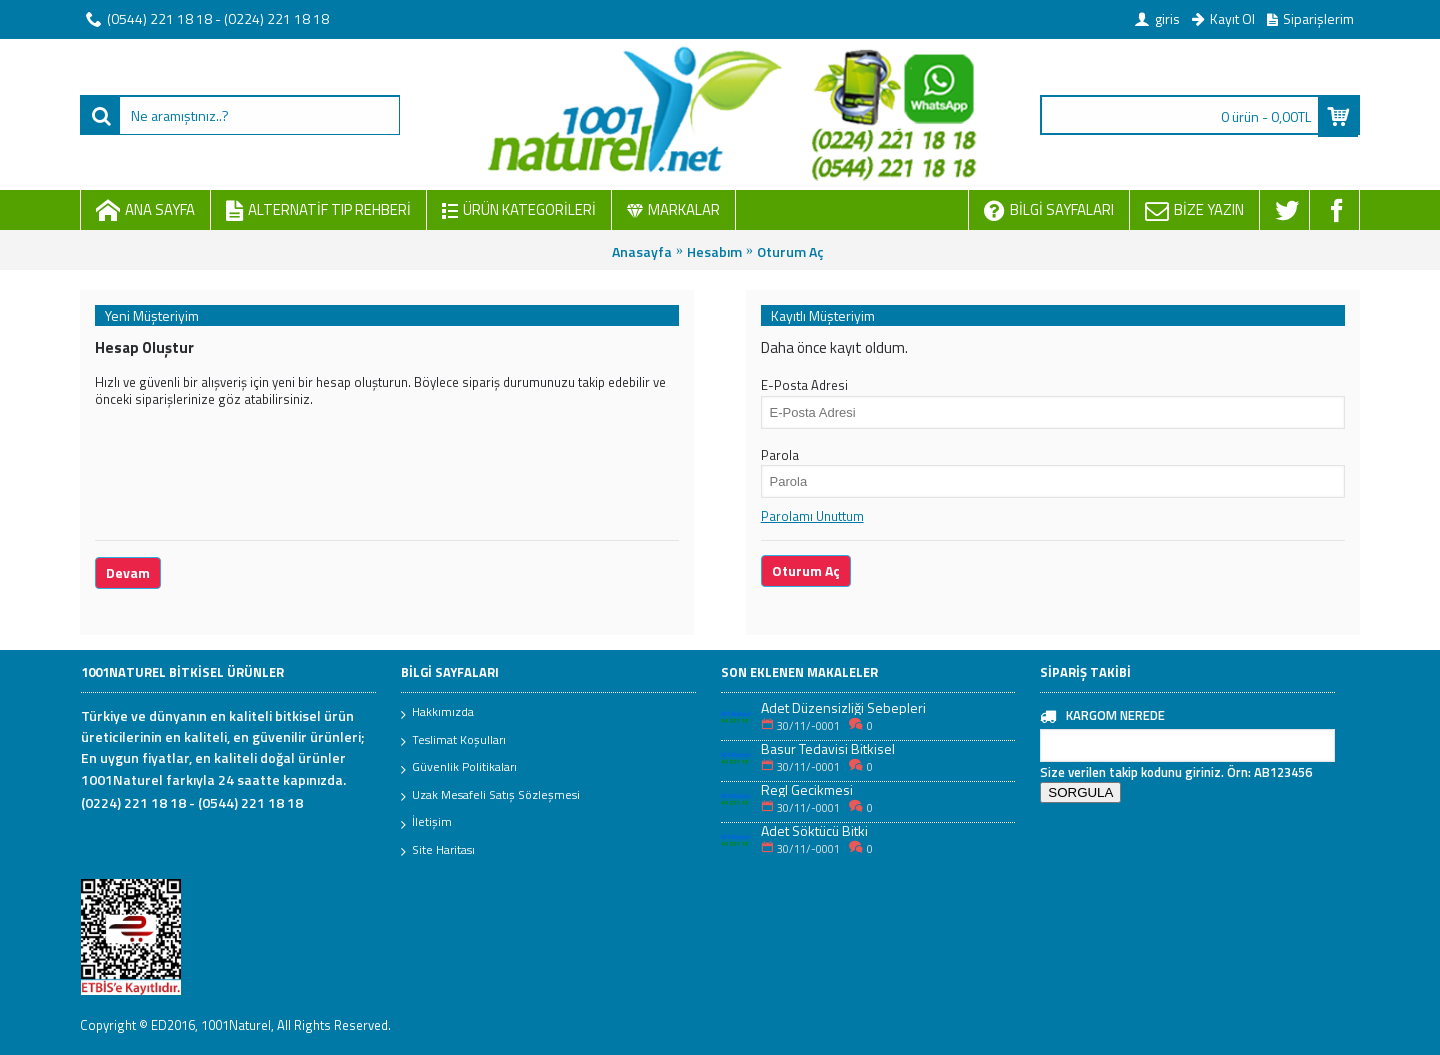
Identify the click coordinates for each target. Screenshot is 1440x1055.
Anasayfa (642, 251)
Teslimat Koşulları (453, 741)
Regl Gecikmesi (807, 789)
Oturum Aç (790, 251)
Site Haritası (438, 851)
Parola (780, 455)
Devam (128, 572)
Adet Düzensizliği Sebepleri (843, 707)
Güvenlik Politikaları (459, 768)
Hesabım (714, 251)
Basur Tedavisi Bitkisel (828, 748)
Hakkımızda (437, 713)
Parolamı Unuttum (812, 516)
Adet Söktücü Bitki (814, 830)
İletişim (426, 823)
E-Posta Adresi (804, 385)
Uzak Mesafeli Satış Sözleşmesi (490, 796)
